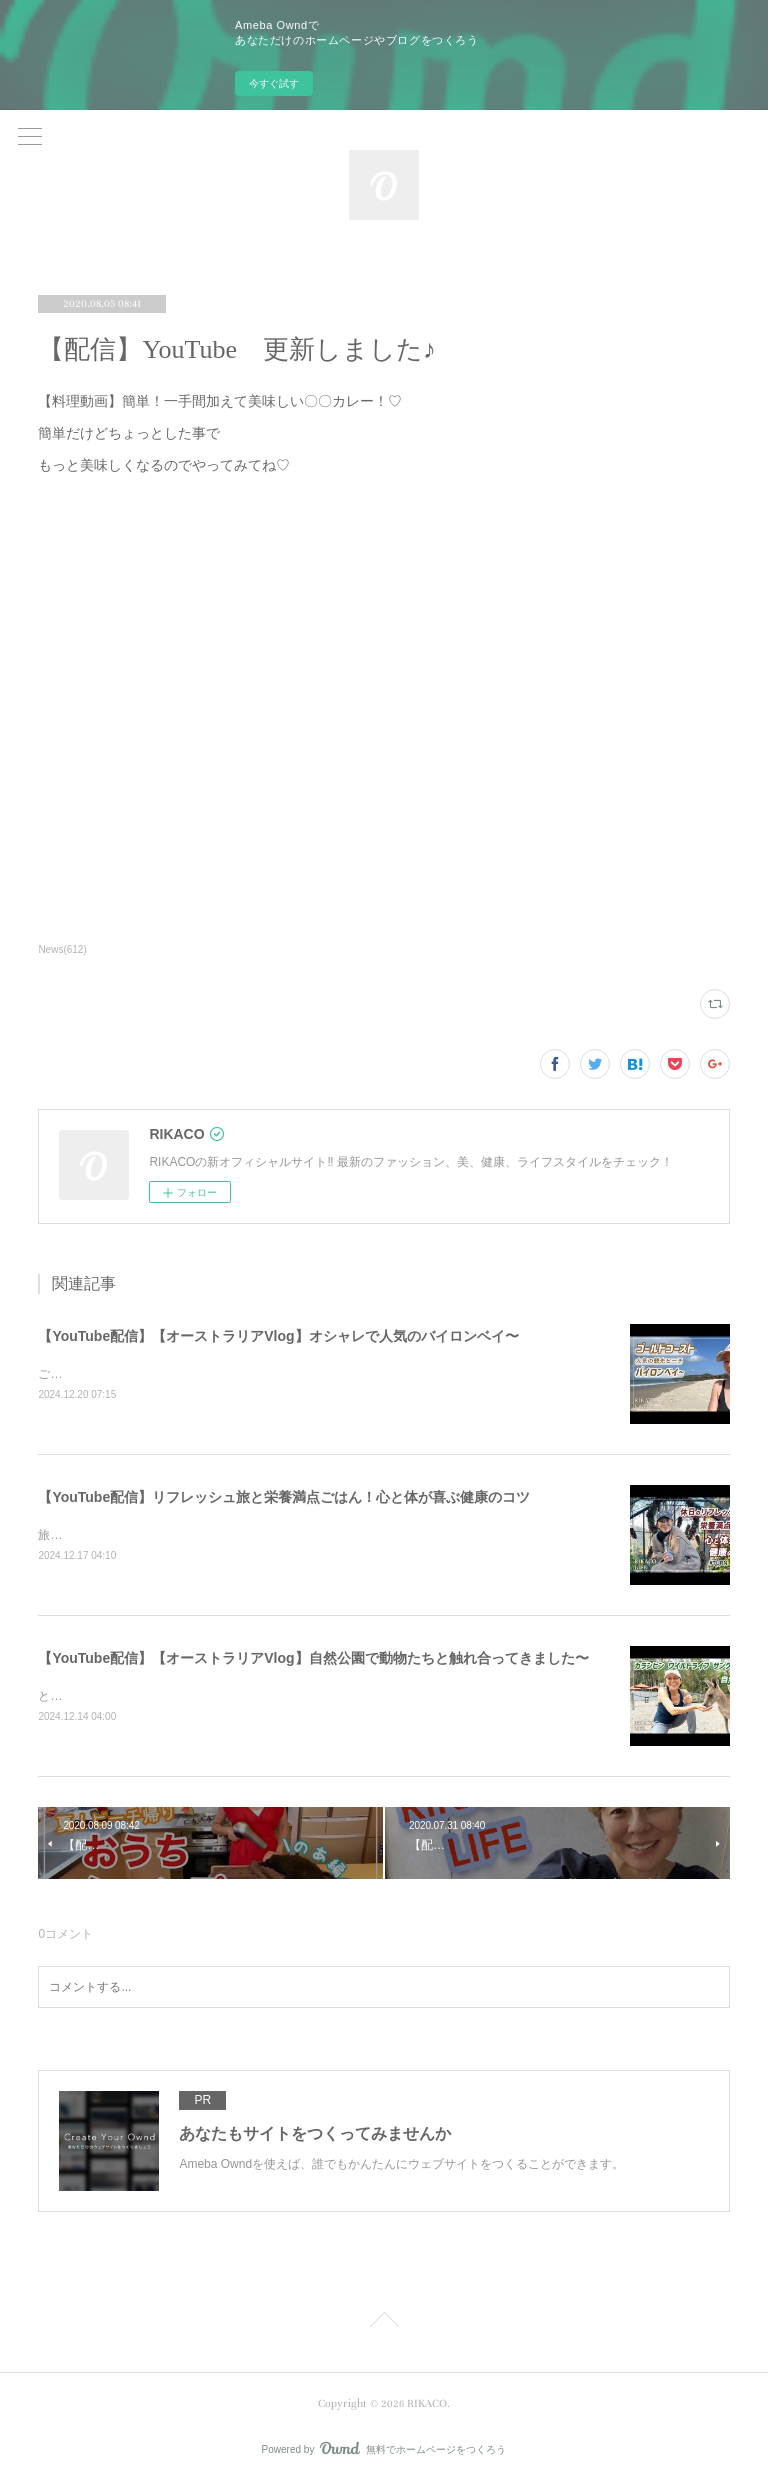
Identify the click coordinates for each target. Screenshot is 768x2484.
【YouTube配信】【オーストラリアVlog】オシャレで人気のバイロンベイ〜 (278, 1336)
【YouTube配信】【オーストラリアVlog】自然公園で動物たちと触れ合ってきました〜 (313, 1658)
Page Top (384, 2323)
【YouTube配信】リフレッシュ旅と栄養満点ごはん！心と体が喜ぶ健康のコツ (284, 1497)
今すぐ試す (274, 83)
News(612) (62, 949)
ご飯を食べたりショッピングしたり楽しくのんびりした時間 (200, 1374)
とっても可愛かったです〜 (110, 1696)
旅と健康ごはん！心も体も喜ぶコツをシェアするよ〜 (182, 1535)
